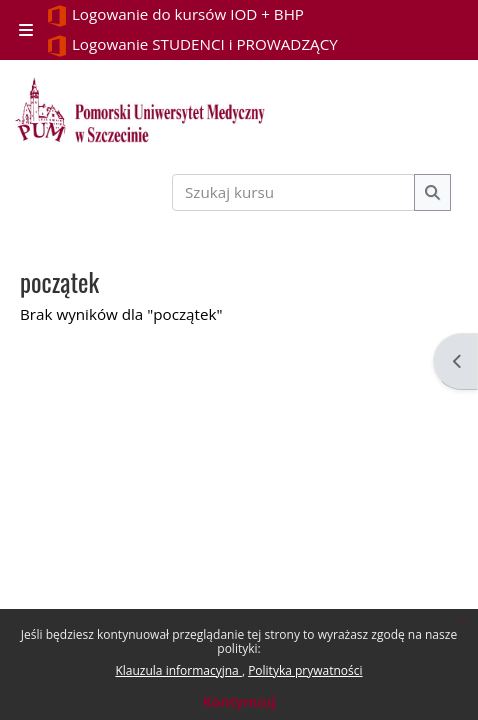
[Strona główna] (140, 110)
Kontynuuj (238, 701)
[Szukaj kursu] (294, 192)
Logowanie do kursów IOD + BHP (175, 15)
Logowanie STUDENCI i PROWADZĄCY (192, 45)
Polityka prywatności (305, 670)
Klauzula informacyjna (178, 670)
